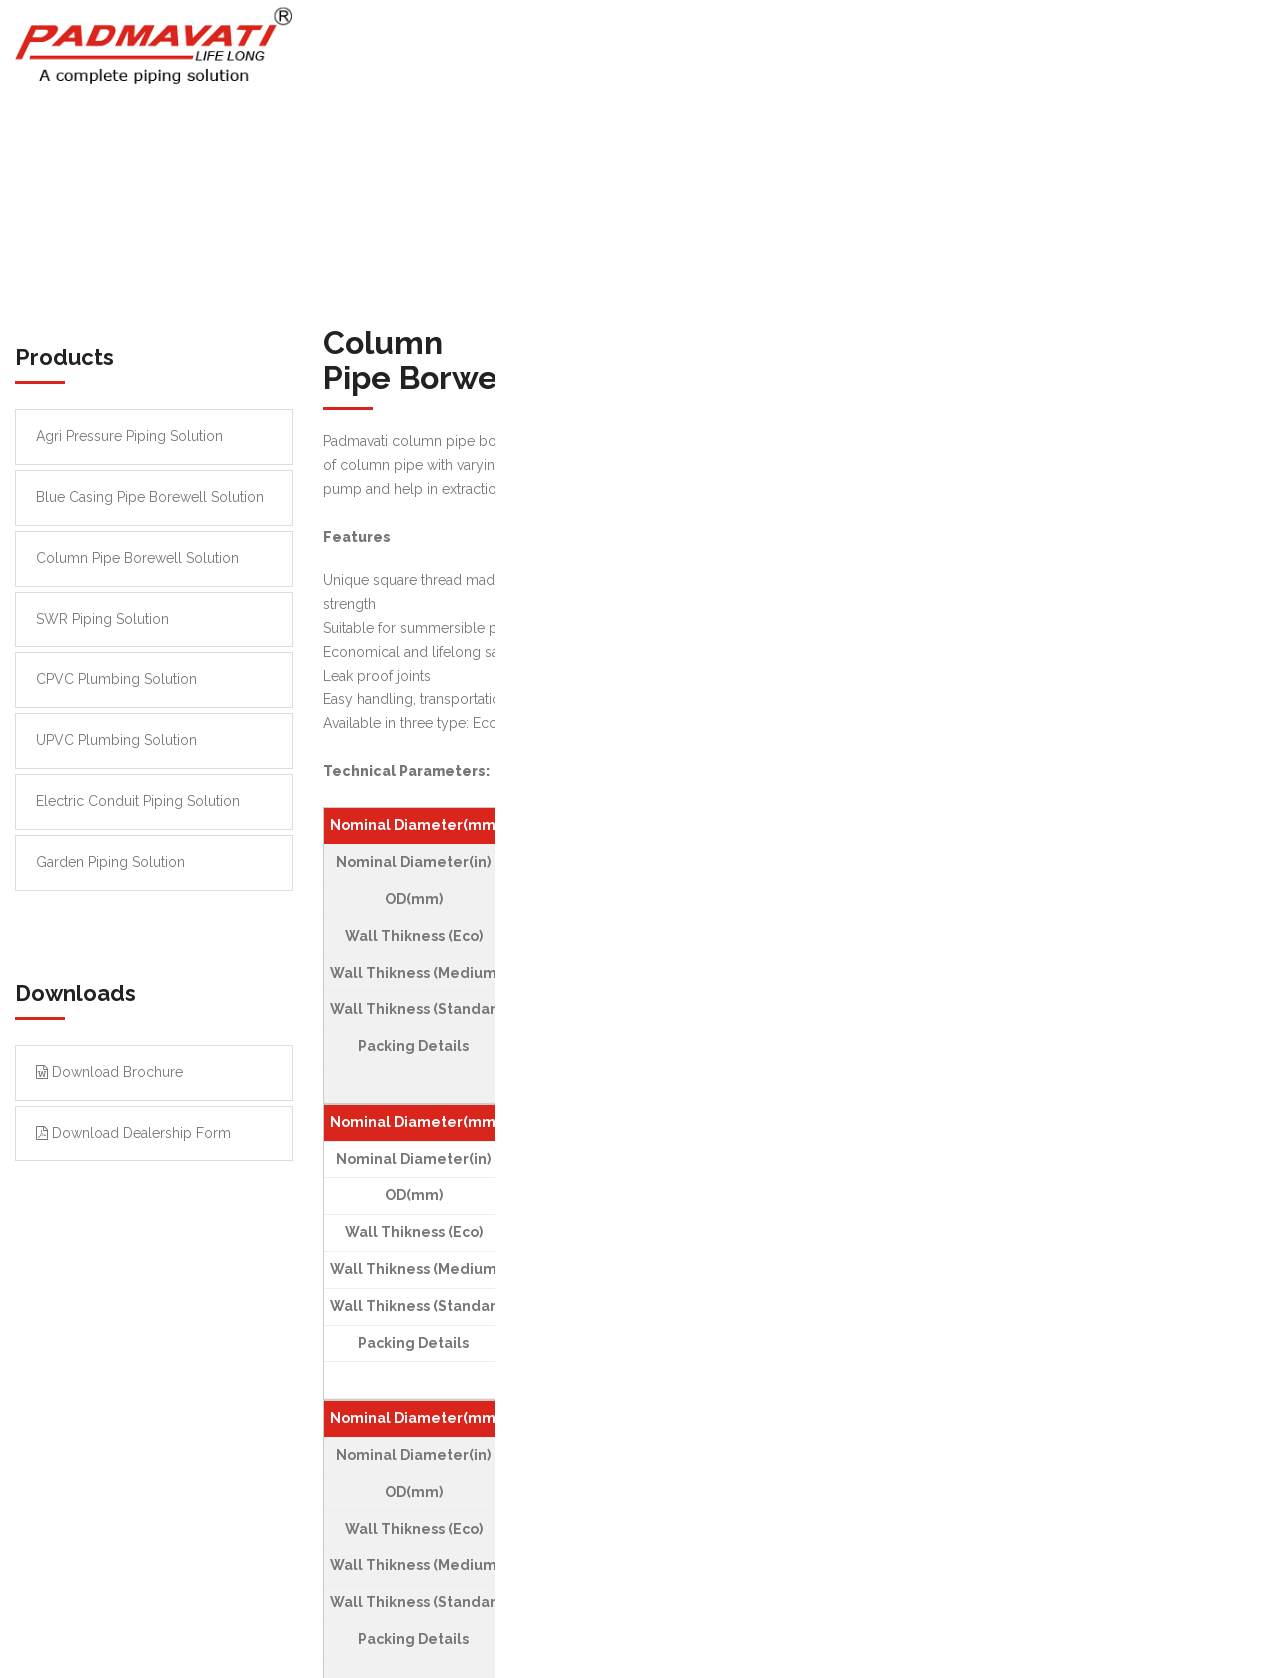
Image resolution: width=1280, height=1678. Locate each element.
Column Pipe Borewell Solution (137, 558)
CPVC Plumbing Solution (116, 679)
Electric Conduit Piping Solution (138, 801)
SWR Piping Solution (102, 619)
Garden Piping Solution (110, 862)
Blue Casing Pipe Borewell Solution (150, 497)
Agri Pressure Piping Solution (129, 436)
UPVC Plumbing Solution (116, 740)
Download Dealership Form (133, 1133)
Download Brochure (109, 1072)
